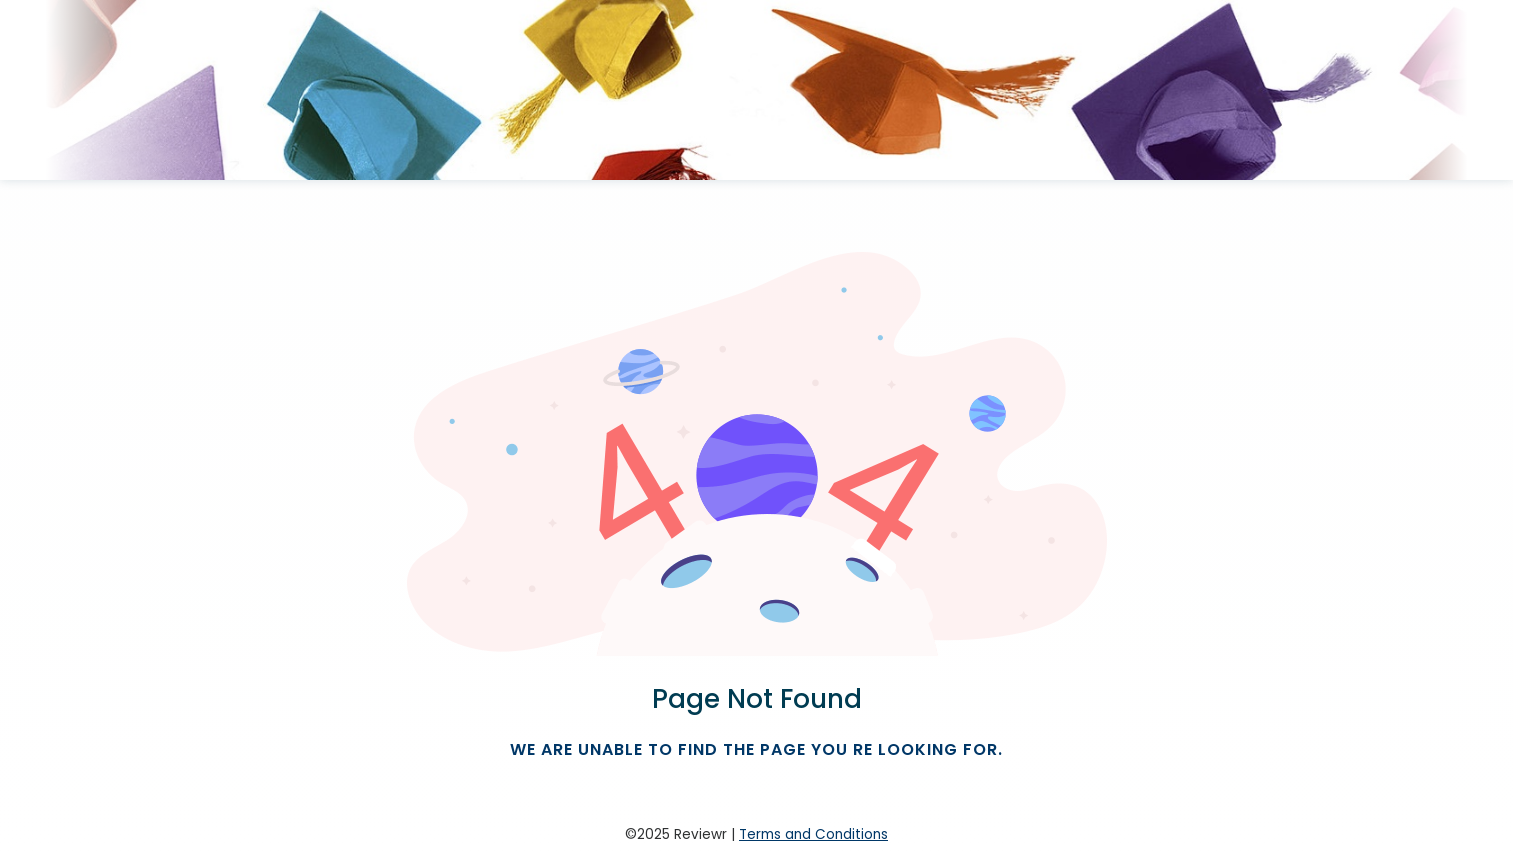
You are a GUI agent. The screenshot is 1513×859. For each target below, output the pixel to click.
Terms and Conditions (813, 834)
